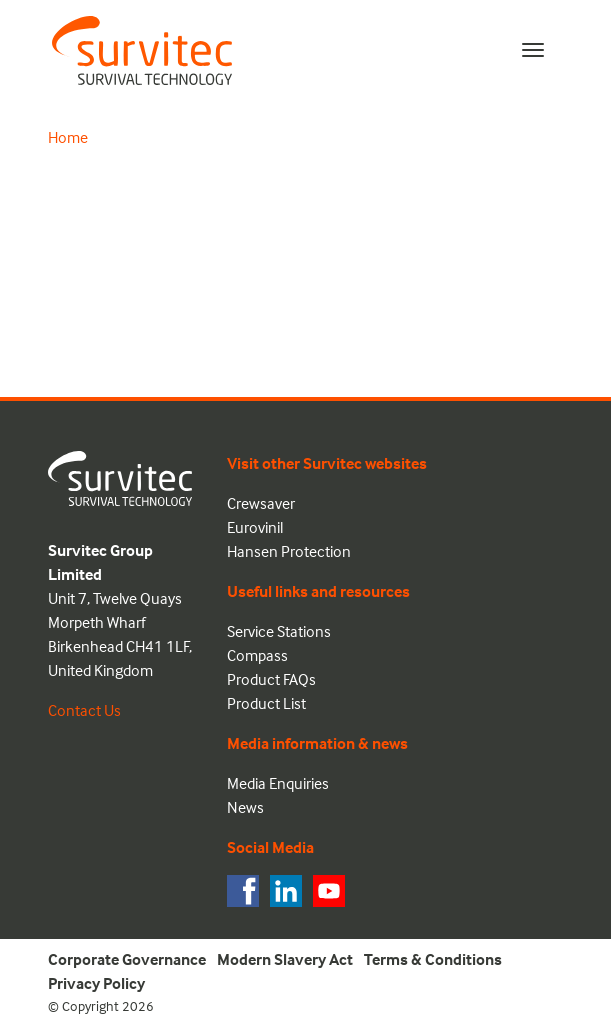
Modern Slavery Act (285, 959)
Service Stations (279, 631)
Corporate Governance (127, 959)
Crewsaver (261, 503)
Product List (266, 703)
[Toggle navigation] (533, 50)
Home (68, 137)
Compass (257, 655)
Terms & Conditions (433, 959)
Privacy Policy (96, 983)
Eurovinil (255, 527)
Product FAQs (271, 679)
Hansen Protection (289, 551)
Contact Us (84, 710)
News (245, 807)
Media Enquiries (278, 783)
